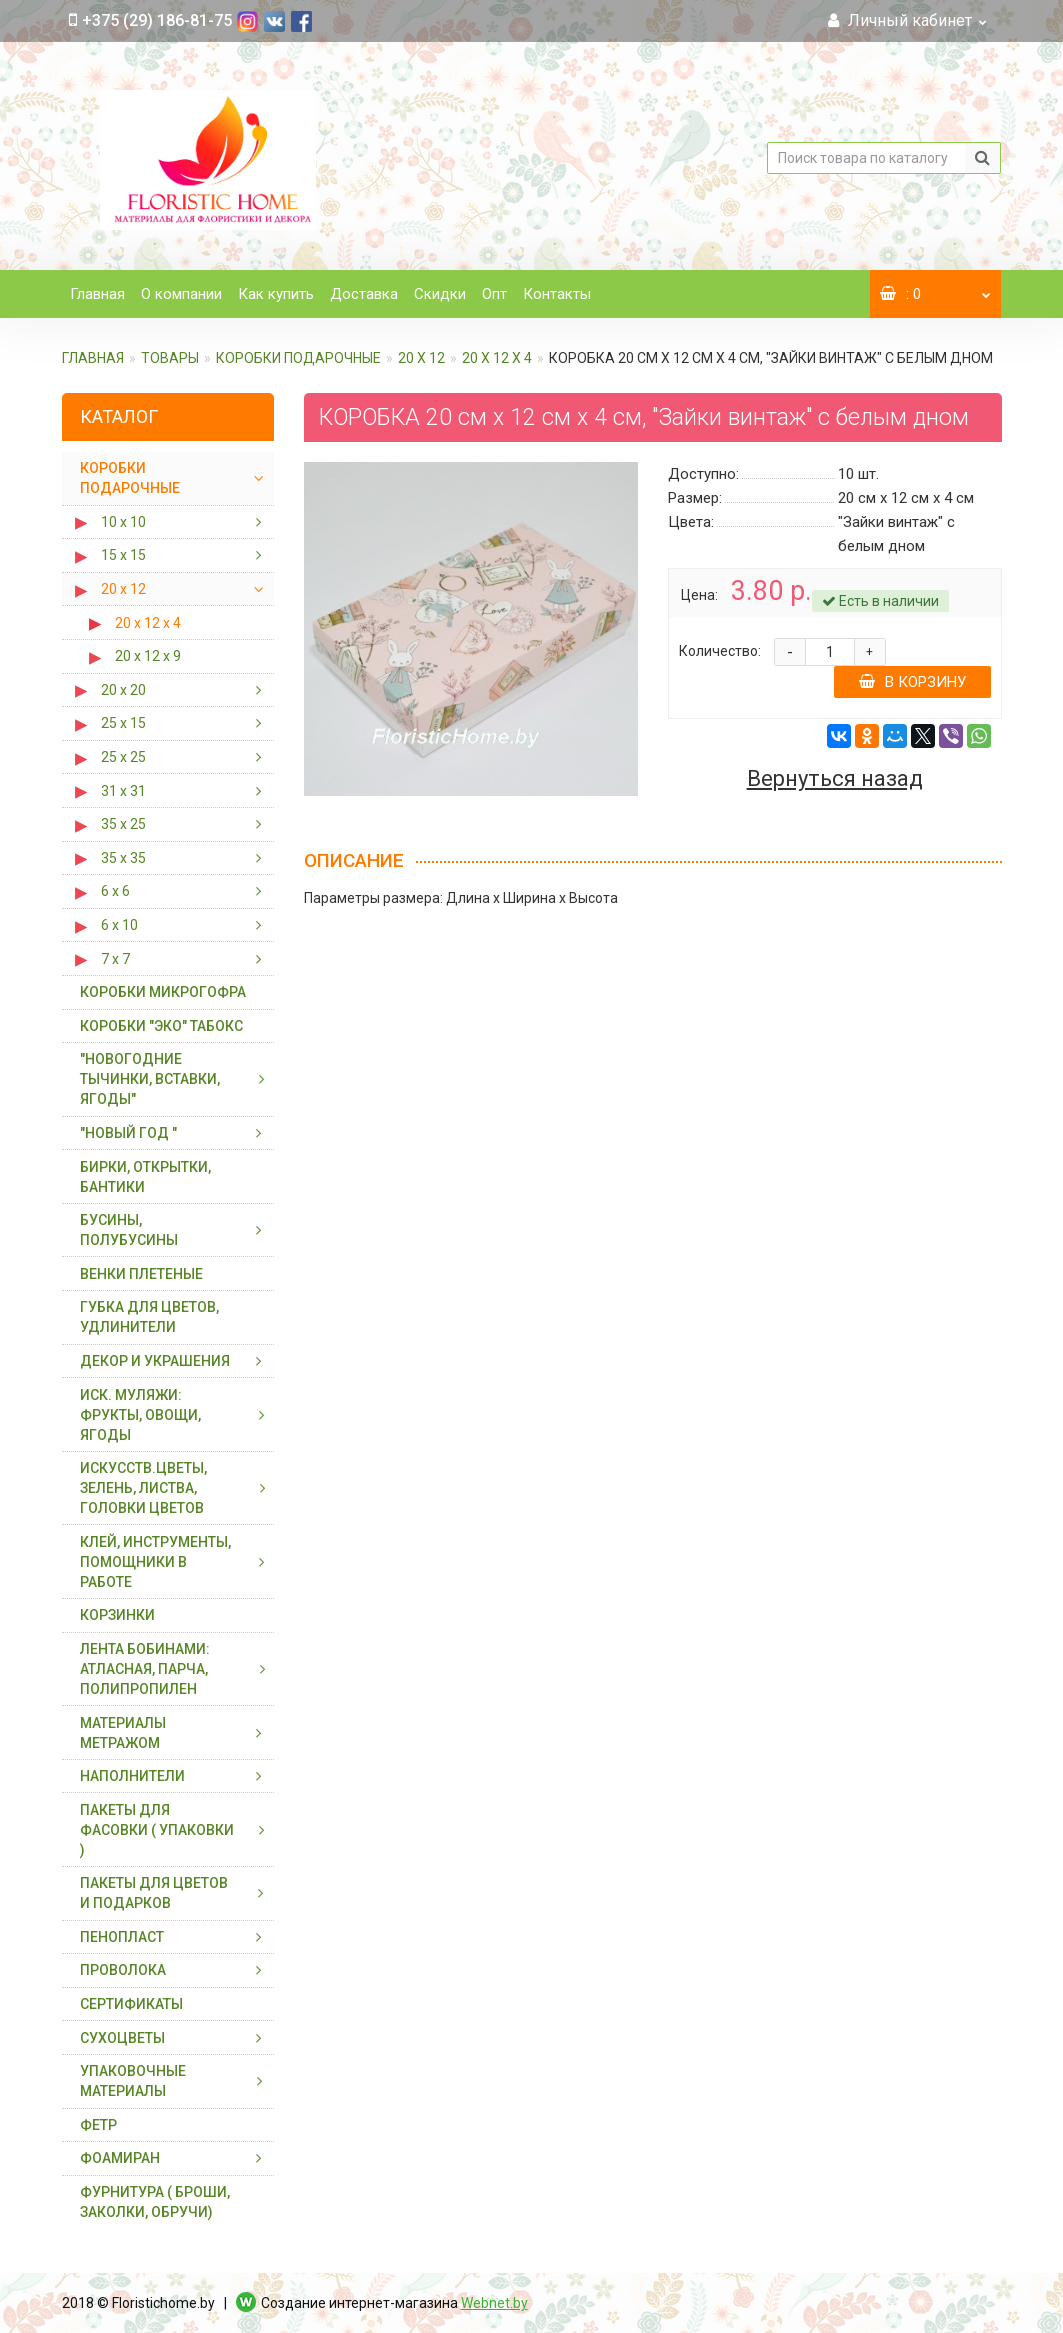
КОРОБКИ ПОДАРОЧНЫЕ (298, 358)
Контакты (557, 294)
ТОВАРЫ (170, 358)
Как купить (276, 294)
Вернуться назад (835, 779)
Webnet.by (494, 2303)
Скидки (440, 294)
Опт (494, 294)
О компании (181, 294)
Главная (97, 294)
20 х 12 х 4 (497, 358)
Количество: (720, 651)
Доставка (364, 294)
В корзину (912, 682)
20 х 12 (421, 358)
